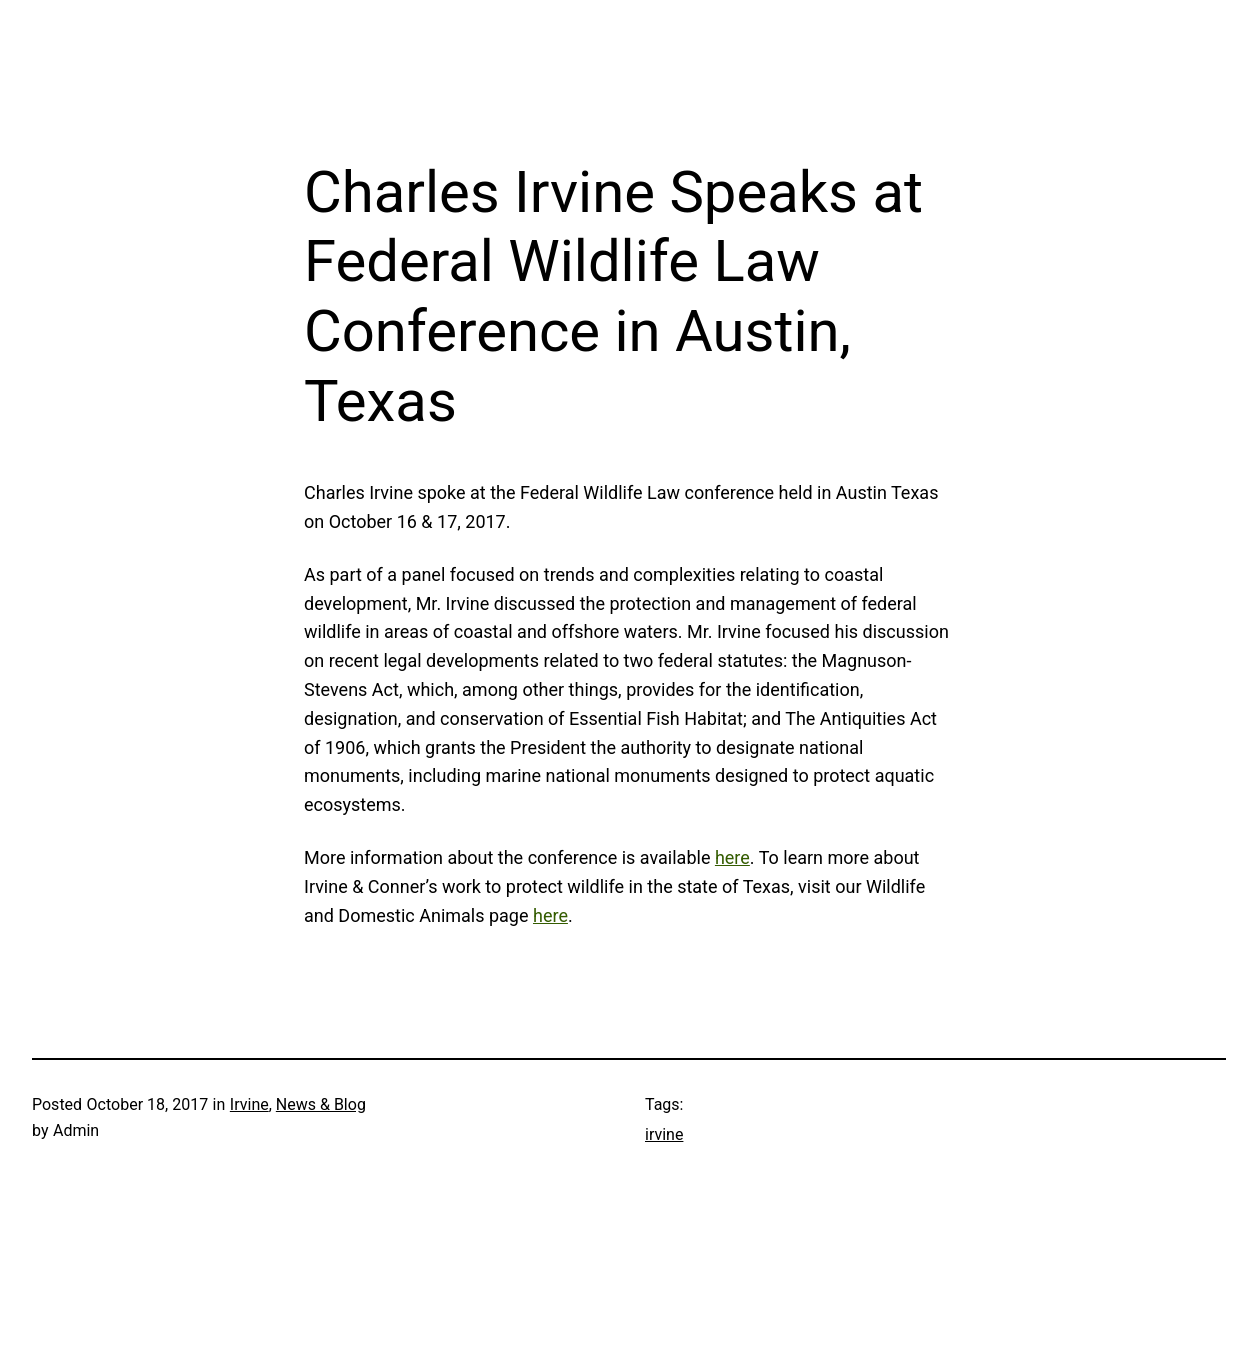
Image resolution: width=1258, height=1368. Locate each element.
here (732, 857)
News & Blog (321, 1104)
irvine (664, 1134)
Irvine (249, 1104)
